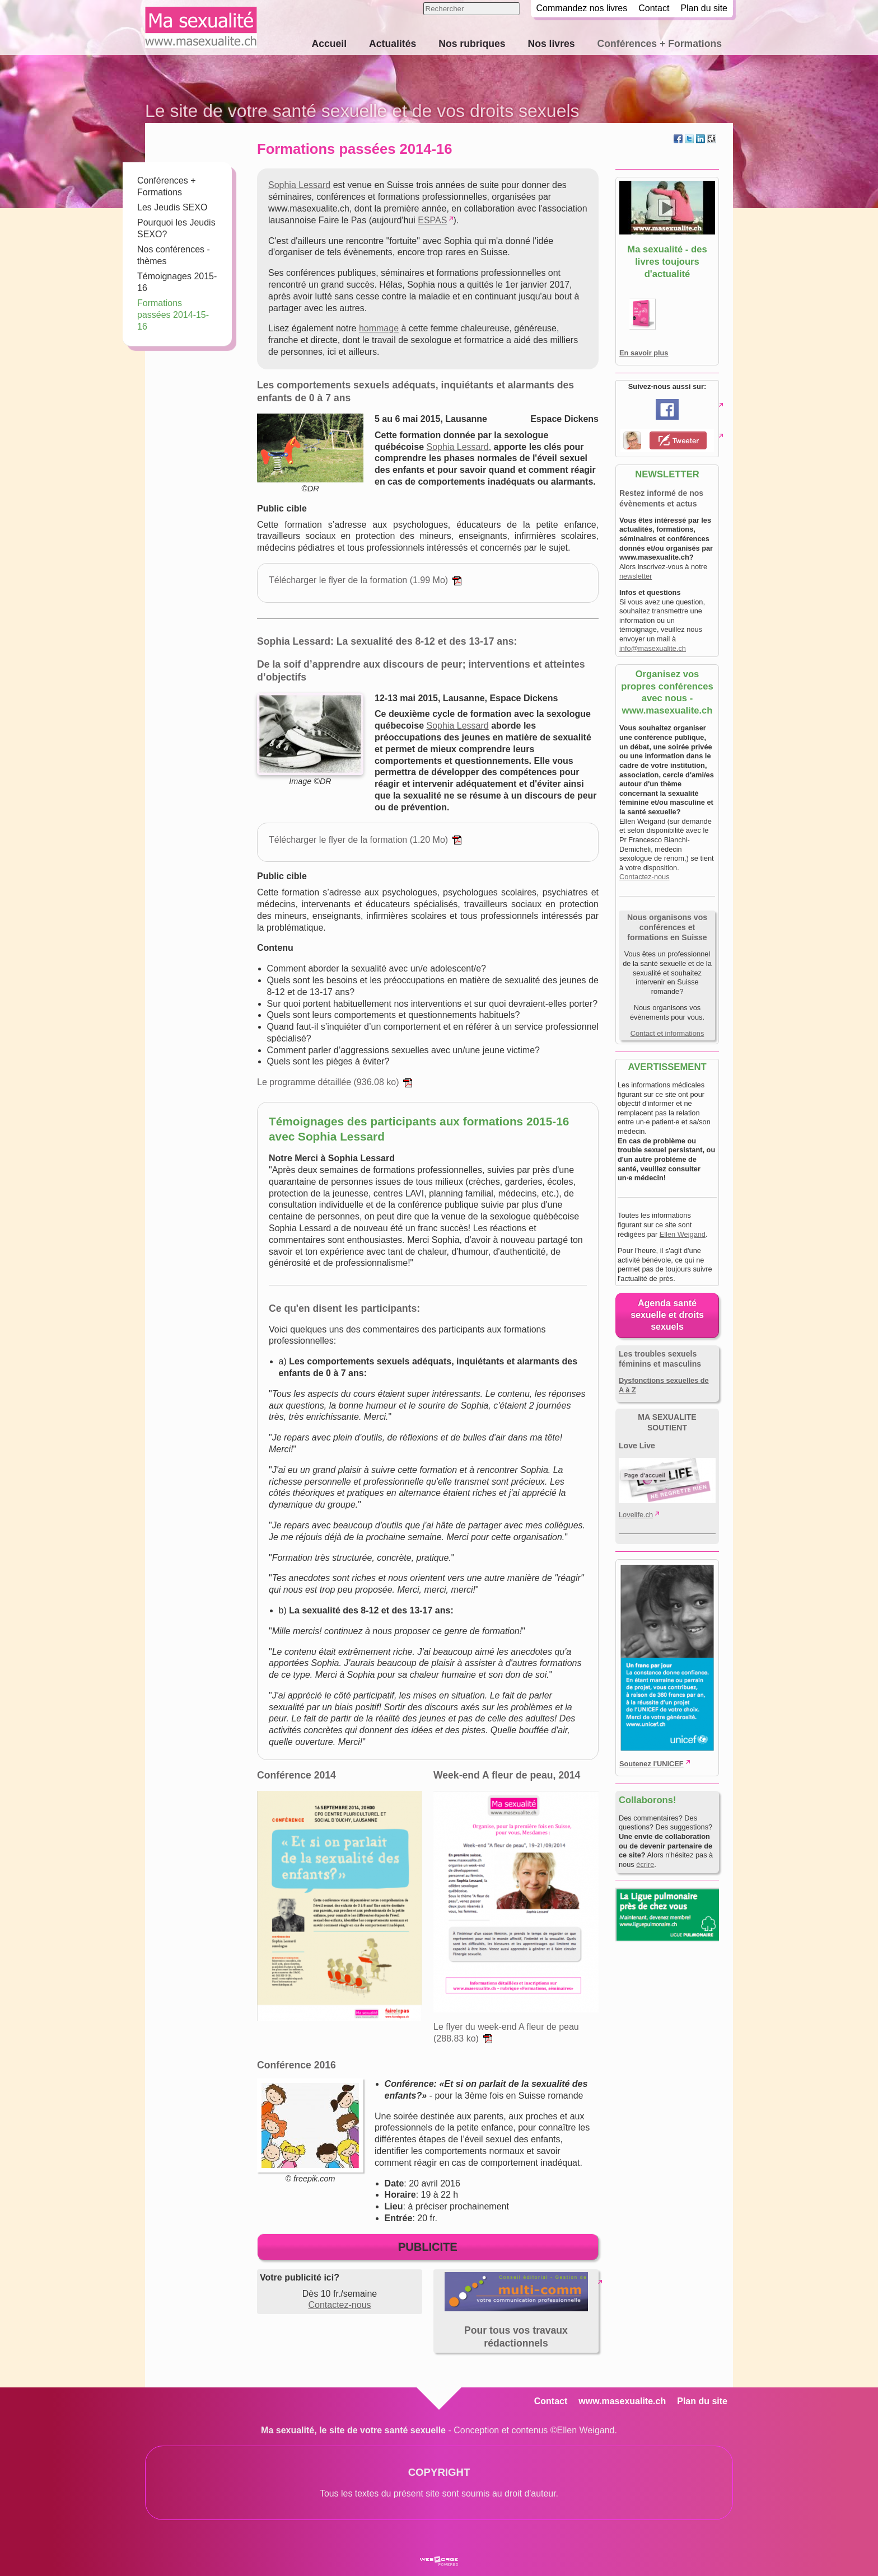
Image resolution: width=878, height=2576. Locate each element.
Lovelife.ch (636, 1514)
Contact (653, 8)
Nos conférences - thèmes (173, 255)
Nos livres (551, 43)
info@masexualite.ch (652, 648)
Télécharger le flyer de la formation (365, 580)
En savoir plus (643, 353)
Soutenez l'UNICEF (651, 1763)
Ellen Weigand (683, 1234)
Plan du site (703, 8)
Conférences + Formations (659, 43)
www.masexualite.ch (622, 2401)
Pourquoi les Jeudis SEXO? (176, 228)
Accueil (329, 43)
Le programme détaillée (334, 1082)
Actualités (392, 43)
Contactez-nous (339, 2305)
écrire (645, 1864)
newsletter (635, 576)
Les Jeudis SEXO (172, 207)
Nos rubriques (471, 43)
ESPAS (432, 220)
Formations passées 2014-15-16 (173, 314)
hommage (379, 328)
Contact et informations (667, 1033)
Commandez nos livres (582, 8)
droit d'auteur (494, 2489)
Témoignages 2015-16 (177, 282)
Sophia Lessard (299, 185)
